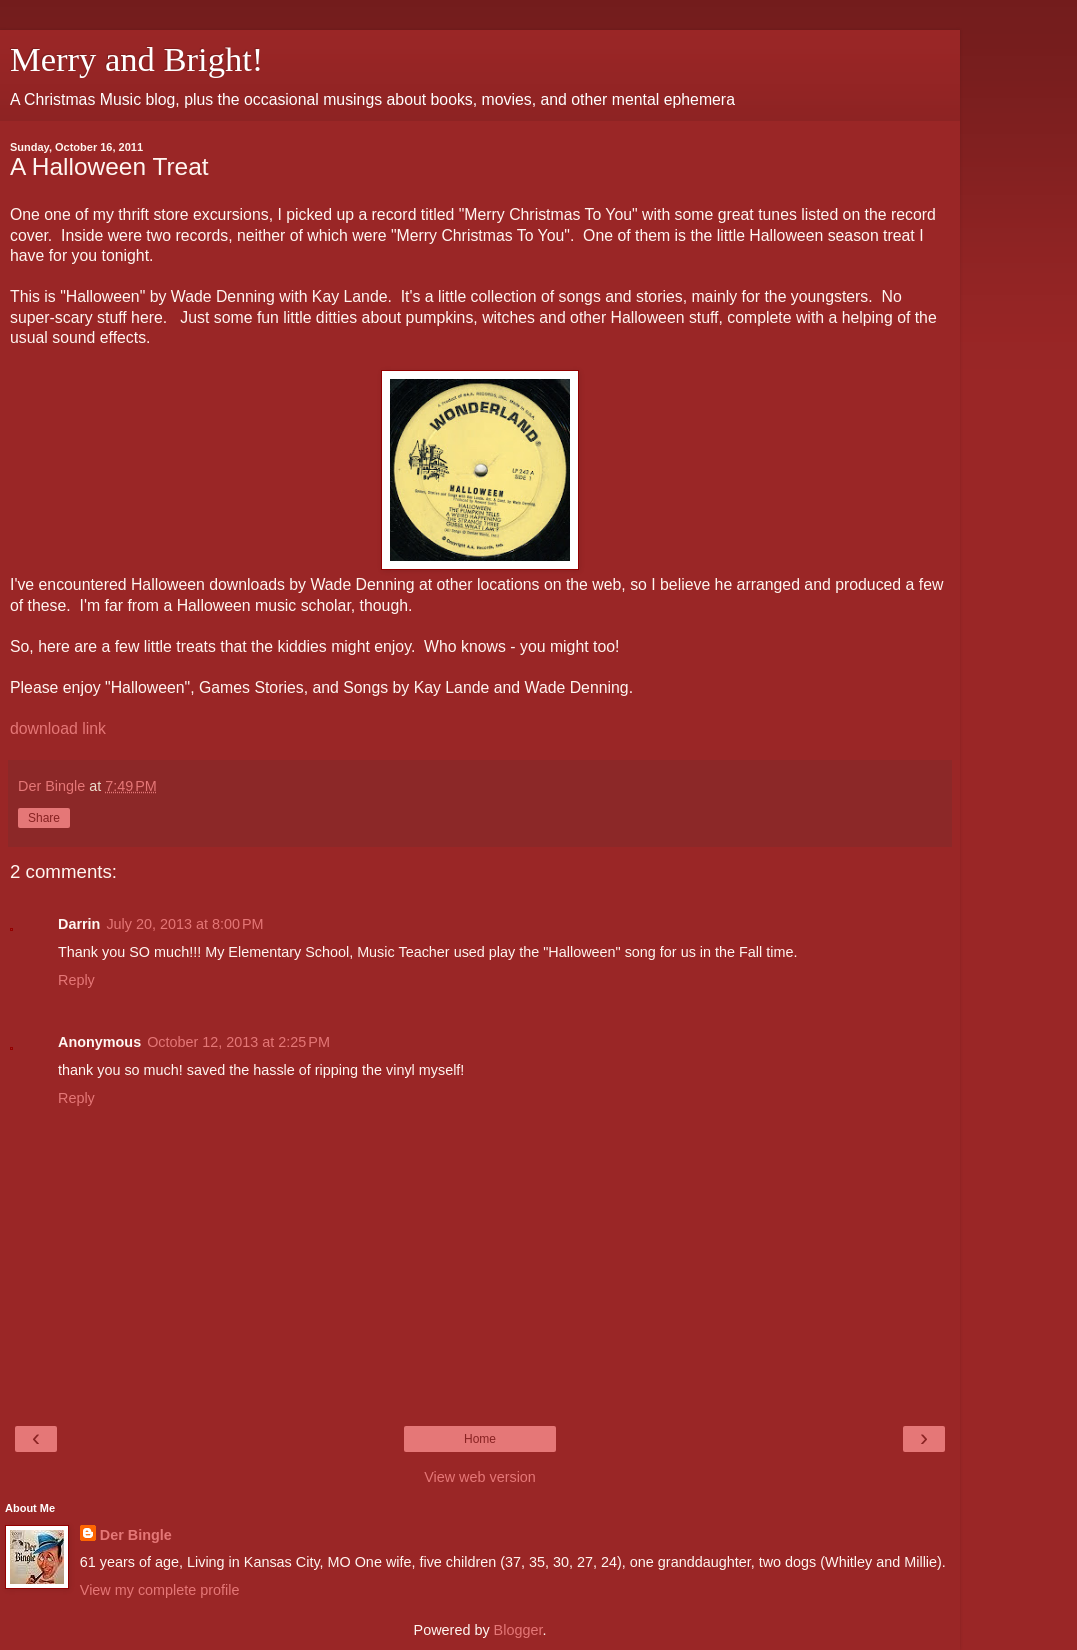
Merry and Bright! (136, 59)
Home (480, 1439)
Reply (76, 980)
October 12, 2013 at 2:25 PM (238, 1042)
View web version (480, 1477)
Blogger (518, 1630)
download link (58, 728)
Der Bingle (136, 1535)
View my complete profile (160, 1590)
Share (44, 818)
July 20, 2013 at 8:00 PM (184, 924)
